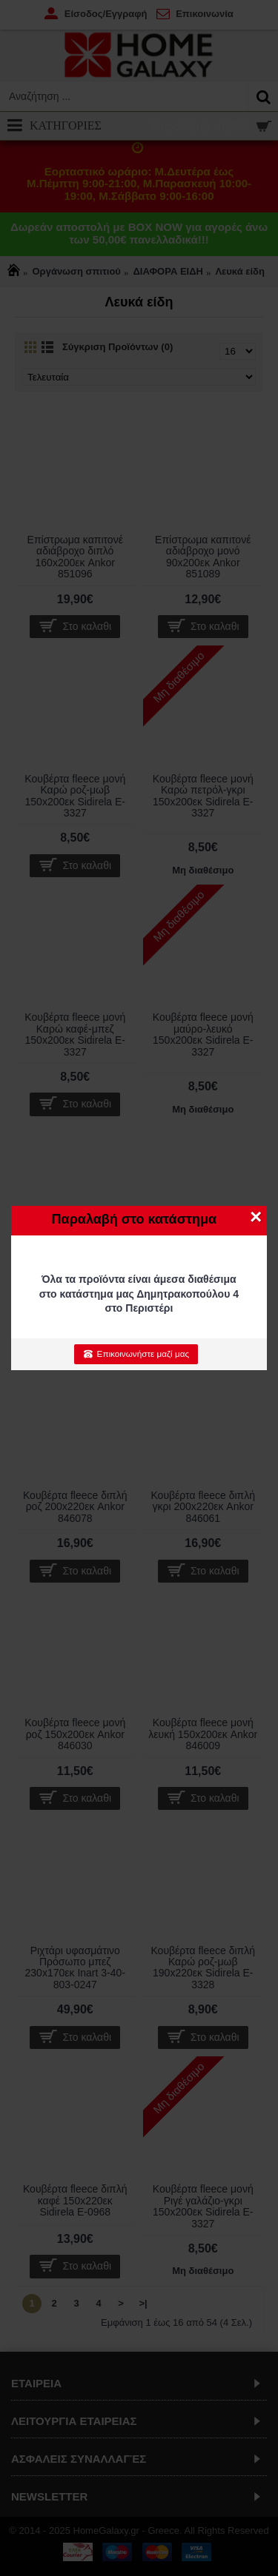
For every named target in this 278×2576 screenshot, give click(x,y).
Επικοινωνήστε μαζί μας (136, 1354)
